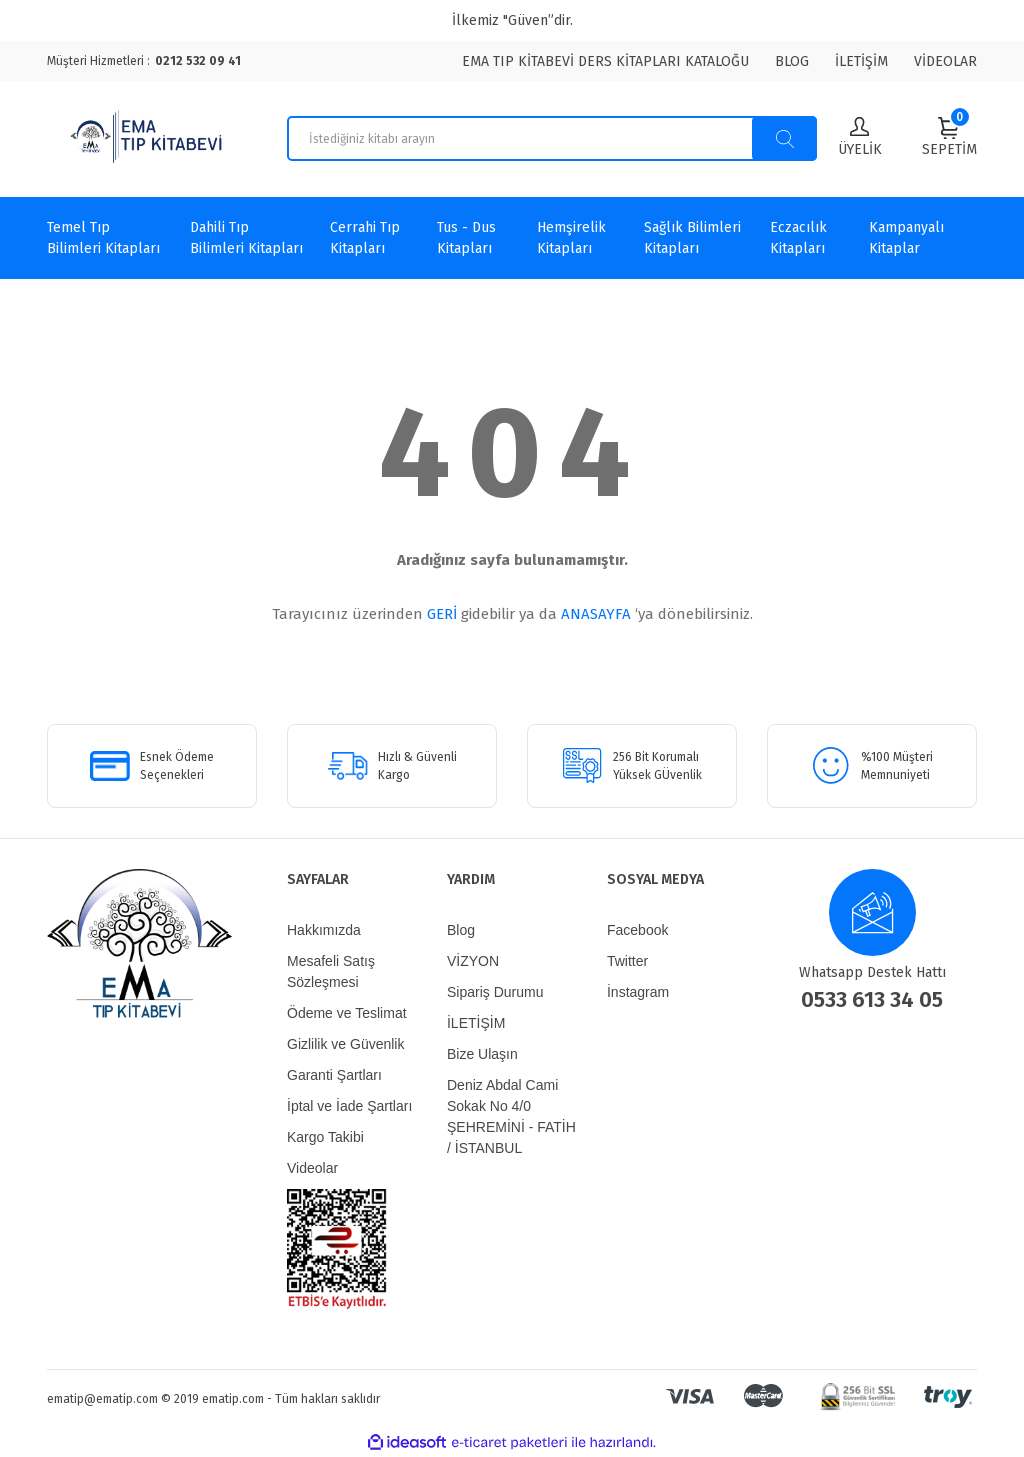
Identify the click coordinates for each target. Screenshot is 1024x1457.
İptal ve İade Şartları (349, 1106)
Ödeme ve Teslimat (347, 1013)
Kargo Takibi (325, 1137)
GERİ (442, 614)
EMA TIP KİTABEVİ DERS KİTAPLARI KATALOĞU (605, 61)
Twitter (627, 961)
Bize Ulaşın (482, 1054)
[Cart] (949, 137)
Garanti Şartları (334, 1075)
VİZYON (473, 961)
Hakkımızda (324, 930)
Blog (461, 930)
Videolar (312, 1168)
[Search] (552, 138)
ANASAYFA (596, 614)
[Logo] (149, 139)
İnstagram (638, 992)
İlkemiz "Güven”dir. (512, 20)
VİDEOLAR (945, 61)
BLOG (792, 61)
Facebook (637, 930)
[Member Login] (860, 138)
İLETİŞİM (861, 61)
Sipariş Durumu (495, 992)
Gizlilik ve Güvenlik (345, 1044)
